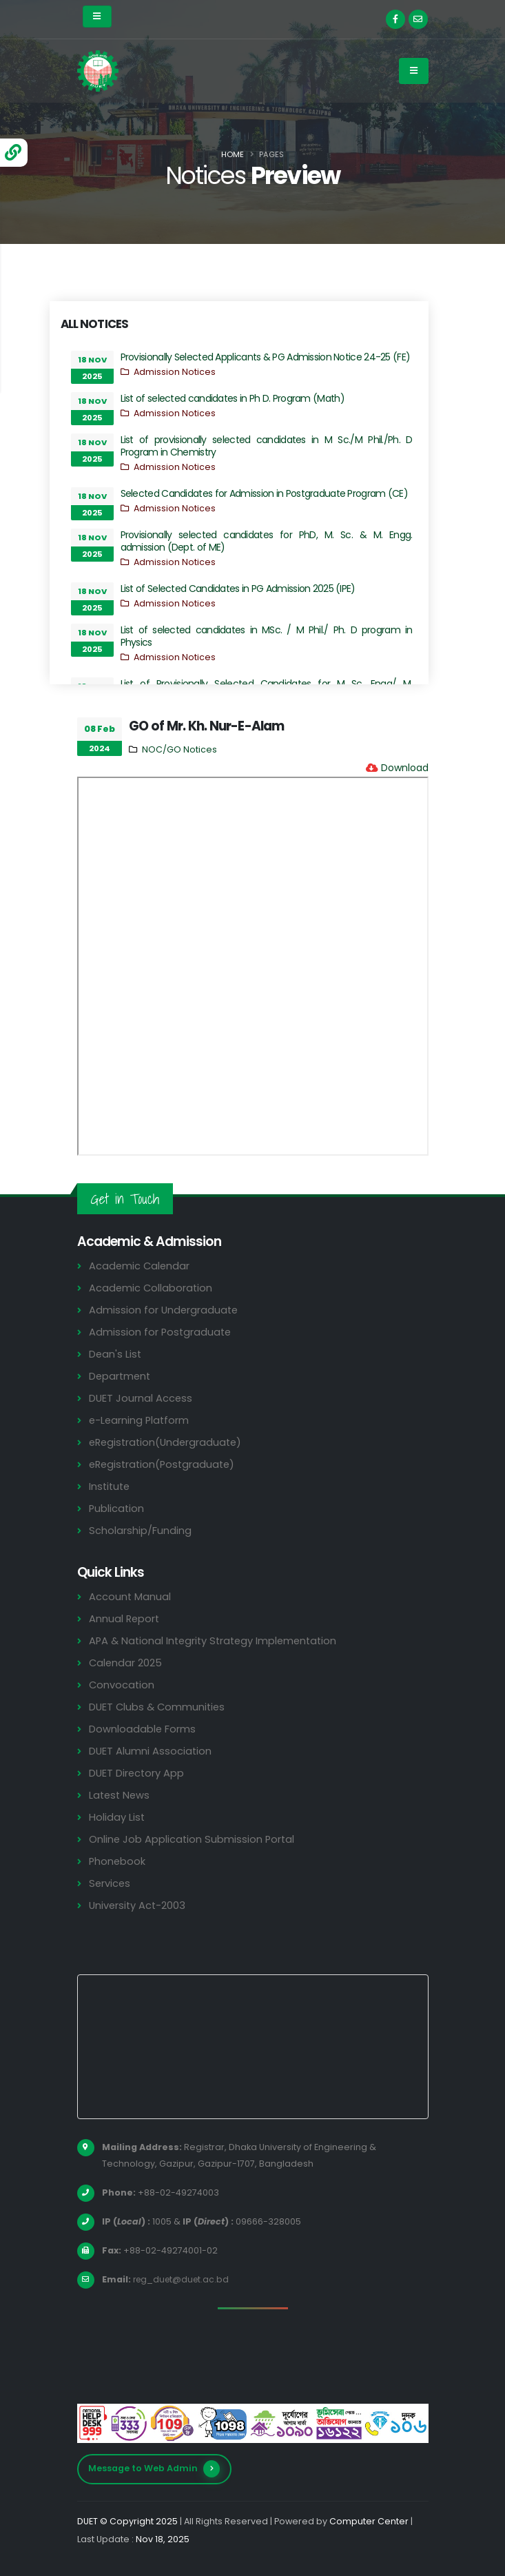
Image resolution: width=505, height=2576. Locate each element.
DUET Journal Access (141, 1398)
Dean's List (116, 1354)
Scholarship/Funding (140, 1530)
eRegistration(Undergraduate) (168, 1442)
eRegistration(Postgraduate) (164, 1464)
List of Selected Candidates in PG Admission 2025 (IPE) (238, 588)
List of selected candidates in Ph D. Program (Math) (232, 398)
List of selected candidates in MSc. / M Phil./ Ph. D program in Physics (267, 636)
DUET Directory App (138, 1773)
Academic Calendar (140, 1265)
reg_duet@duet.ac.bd (183, 2279)
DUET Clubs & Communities (159, 1706)
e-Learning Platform (140, 1420)
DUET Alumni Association (151, 1751)
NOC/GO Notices (179, 749)
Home (232, 154)
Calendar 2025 (126, 1662)
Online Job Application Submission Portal (193, 1839)
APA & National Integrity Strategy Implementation (218, 1640)
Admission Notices (175, 372)
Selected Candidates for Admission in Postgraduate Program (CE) (265, 493)
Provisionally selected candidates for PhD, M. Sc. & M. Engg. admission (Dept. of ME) (267, 541)
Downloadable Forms (142, 1728)
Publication (117, 1508)
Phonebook (118, 1861)
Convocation (122, 1684)
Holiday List (117, 1817)
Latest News (120, 1795)
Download (405, 768)
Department (121, 1376)
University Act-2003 (139, 1905)
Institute (110, 1486)
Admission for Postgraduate (161, 1332)
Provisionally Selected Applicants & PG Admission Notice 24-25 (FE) (266, 357)
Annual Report (125, 1618)
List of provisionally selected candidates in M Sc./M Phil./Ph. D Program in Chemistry (267, 446)
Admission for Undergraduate (164, 1309)
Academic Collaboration (151, 1287)
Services (110, 1883)
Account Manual (130, 1596)
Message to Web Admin (154, 2468)
